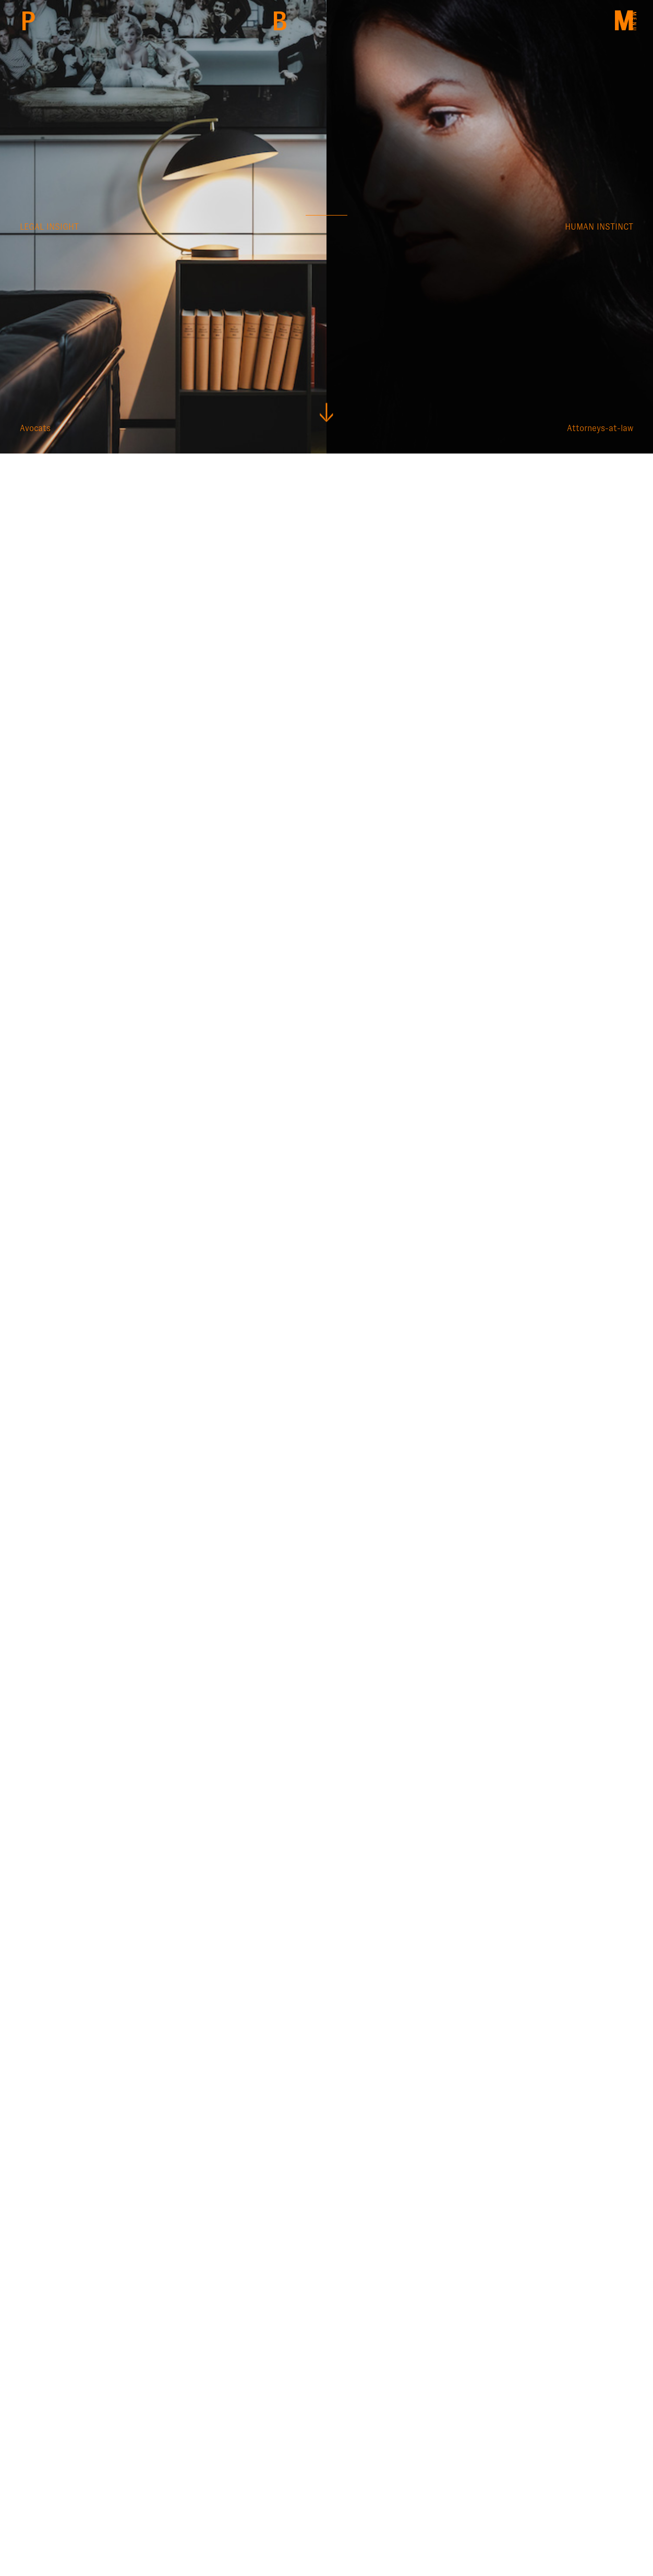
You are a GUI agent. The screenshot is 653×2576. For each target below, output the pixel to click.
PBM (28, 21)
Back (279, 21)
